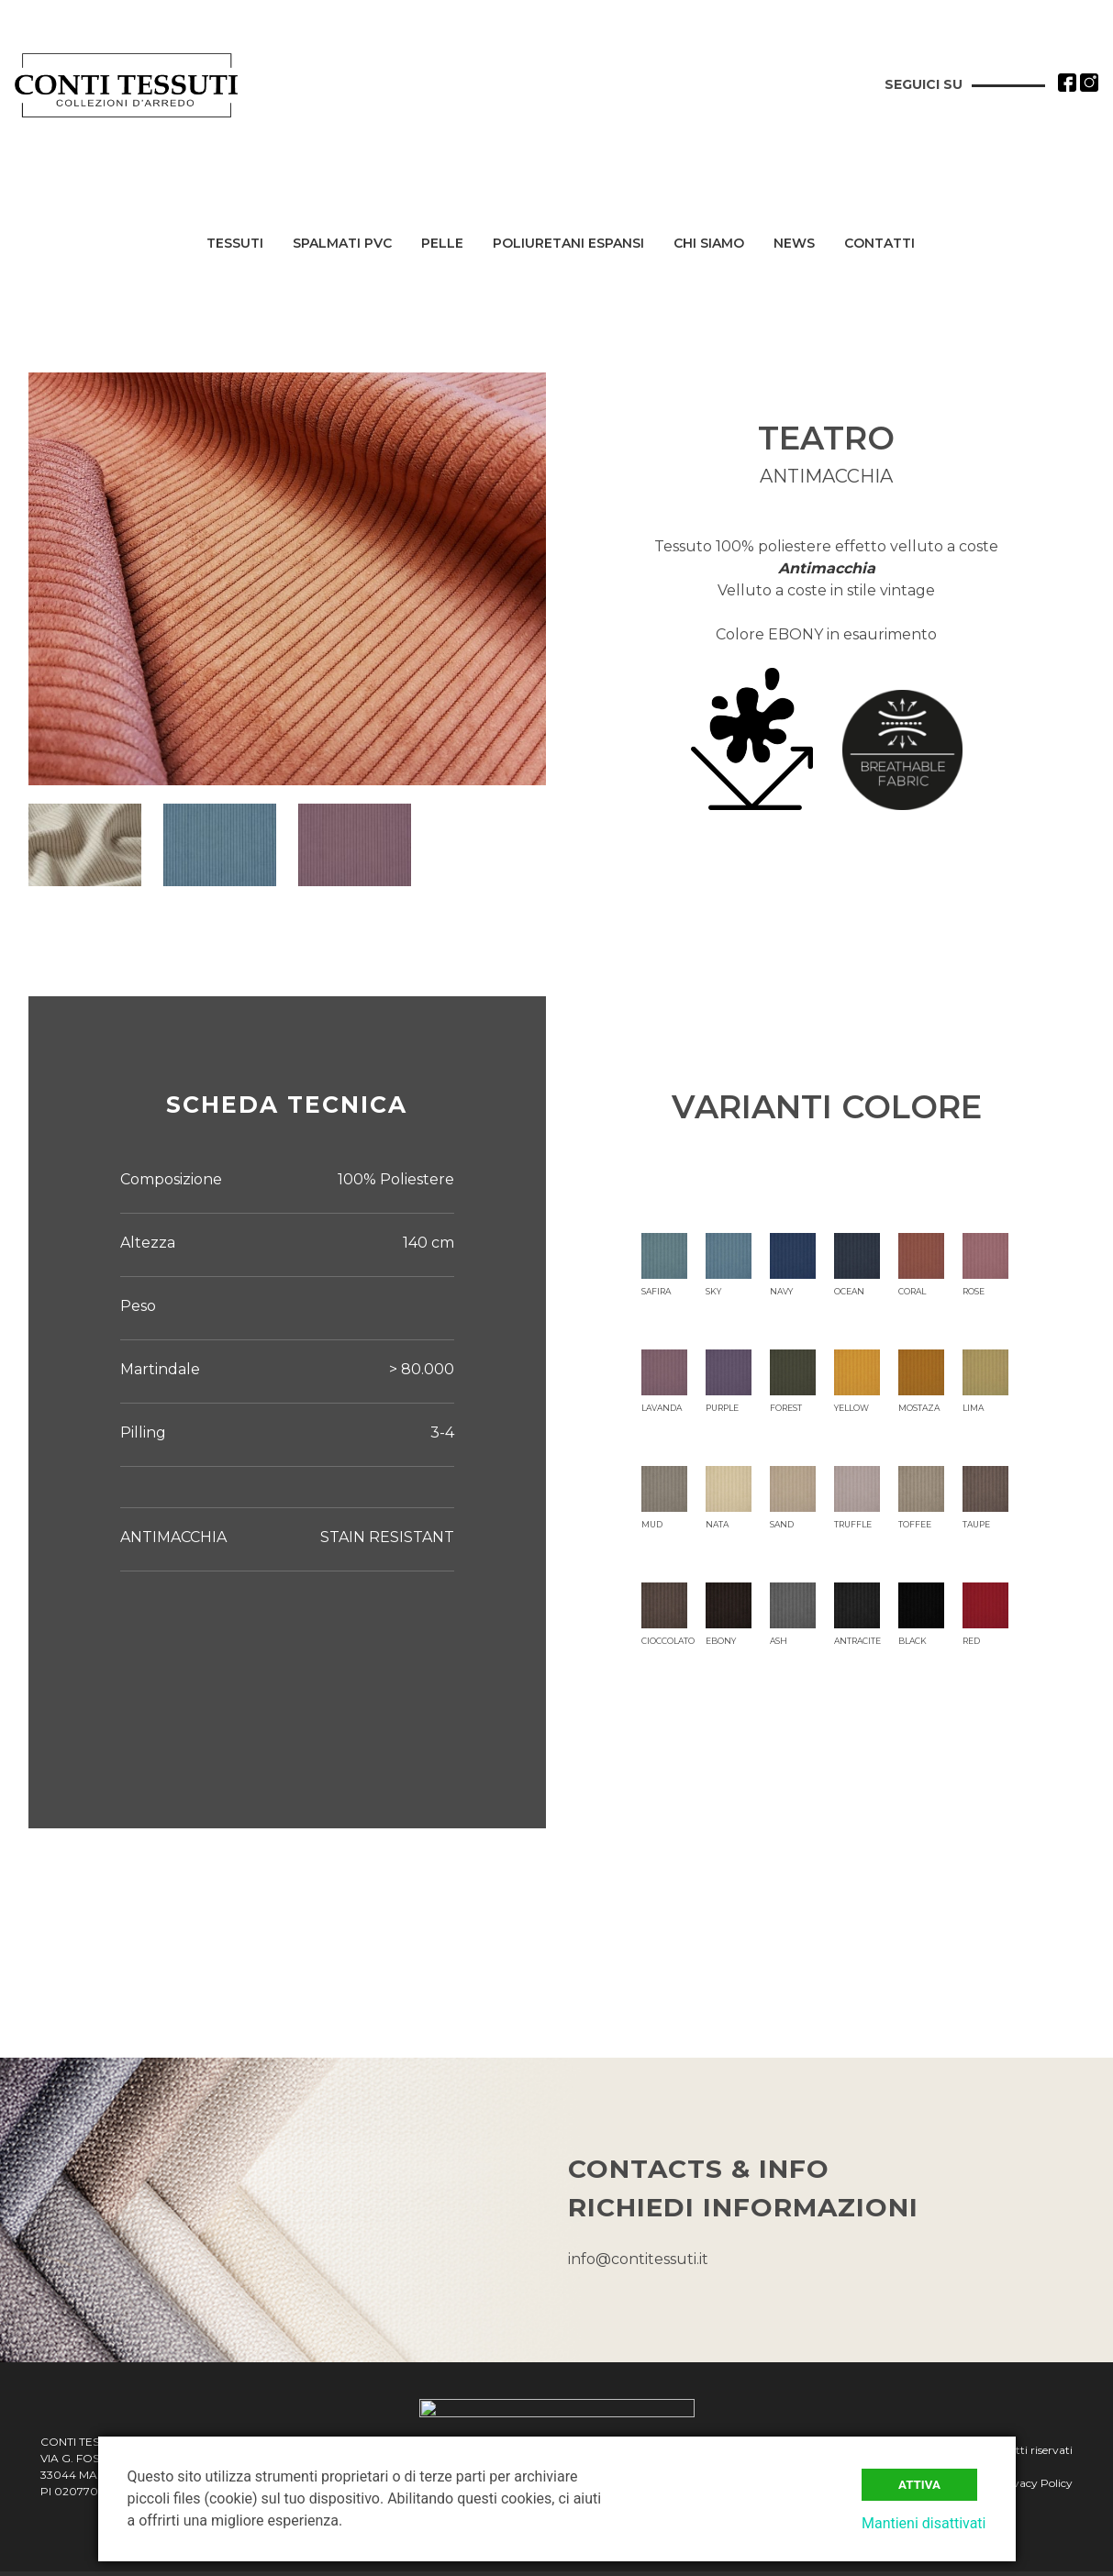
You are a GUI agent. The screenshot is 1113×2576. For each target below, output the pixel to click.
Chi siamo (708, 244)
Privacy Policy (1035, 2485)
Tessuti (234, 244)
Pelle (442, 244)
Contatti (879, 244)
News (794, 244)
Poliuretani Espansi (568, 244)
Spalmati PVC (342, 244)
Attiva (919, 2485)
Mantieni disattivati (924, 2523)
